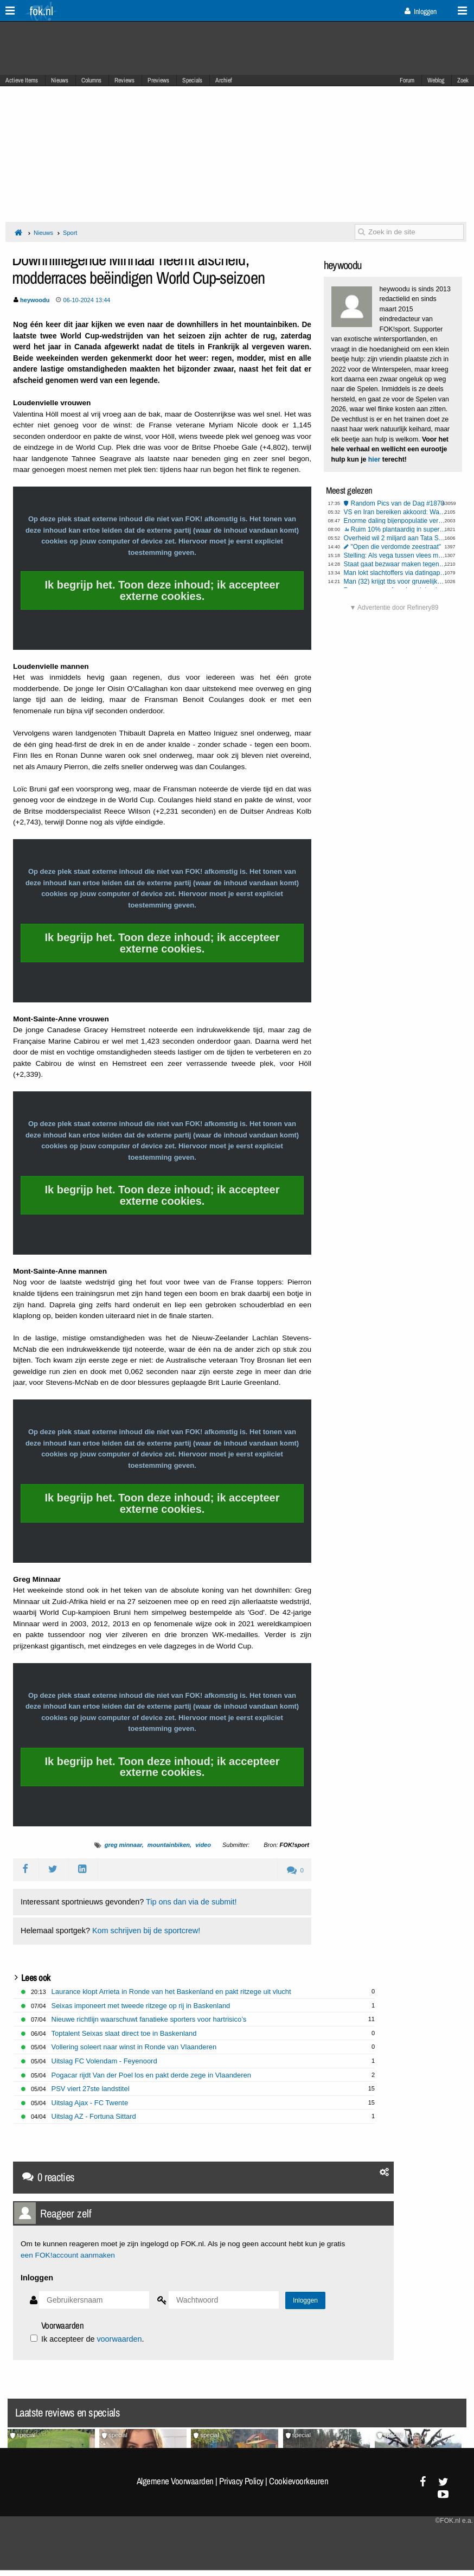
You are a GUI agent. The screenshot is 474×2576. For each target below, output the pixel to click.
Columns (91, 80)
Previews (158, 80)
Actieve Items (21, 80)
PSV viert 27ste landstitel (91, 2089)
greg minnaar (123, 1845)
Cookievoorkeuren (298, 2481)
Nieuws (59, 80)
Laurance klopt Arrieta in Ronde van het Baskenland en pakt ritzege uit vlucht (171, 1991)
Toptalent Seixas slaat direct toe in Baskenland (124, 2033)
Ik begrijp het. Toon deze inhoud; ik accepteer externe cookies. (161, 590)
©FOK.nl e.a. (454, 2520)
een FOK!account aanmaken (68, 2255)
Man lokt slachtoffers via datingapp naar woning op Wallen (395, 573)
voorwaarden (119, 2339)
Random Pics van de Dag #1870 (398, 503)
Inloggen (421, 11)
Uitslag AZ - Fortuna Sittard (94, 2116)
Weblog (435, 80)
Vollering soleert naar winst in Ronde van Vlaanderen (134, 2047)
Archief (223, 80)
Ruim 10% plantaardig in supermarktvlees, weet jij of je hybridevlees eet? (399, 529)
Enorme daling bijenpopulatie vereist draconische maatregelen (395, 520)
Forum (407, 80)
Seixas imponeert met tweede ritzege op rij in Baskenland (141, 2006)
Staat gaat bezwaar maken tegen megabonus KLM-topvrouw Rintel (395, 564)
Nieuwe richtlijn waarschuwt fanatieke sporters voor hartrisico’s (149, 2019)
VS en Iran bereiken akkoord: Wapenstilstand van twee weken (395, 512)
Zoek (463, 80)
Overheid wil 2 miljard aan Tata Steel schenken (395, 538)
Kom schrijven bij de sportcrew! (146, 1930)
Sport (70, 232)
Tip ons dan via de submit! (191, 1901)
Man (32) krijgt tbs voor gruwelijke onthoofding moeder (395, 581)
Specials (192, 80)
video (203, 1845)
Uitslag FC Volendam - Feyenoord (104, 2061)
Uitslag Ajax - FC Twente (90, 2103)
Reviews (124, 80)
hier (374, 459)
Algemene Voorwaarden (175, 2481)
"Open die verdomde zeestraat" (396, 547)
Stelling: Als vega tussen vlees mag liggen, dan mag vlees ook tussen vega (395, 555)
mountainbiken (169, 1845)
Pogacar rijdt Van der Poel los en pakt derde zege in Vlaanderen (151, 2075)
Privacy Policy (241, 2481)
